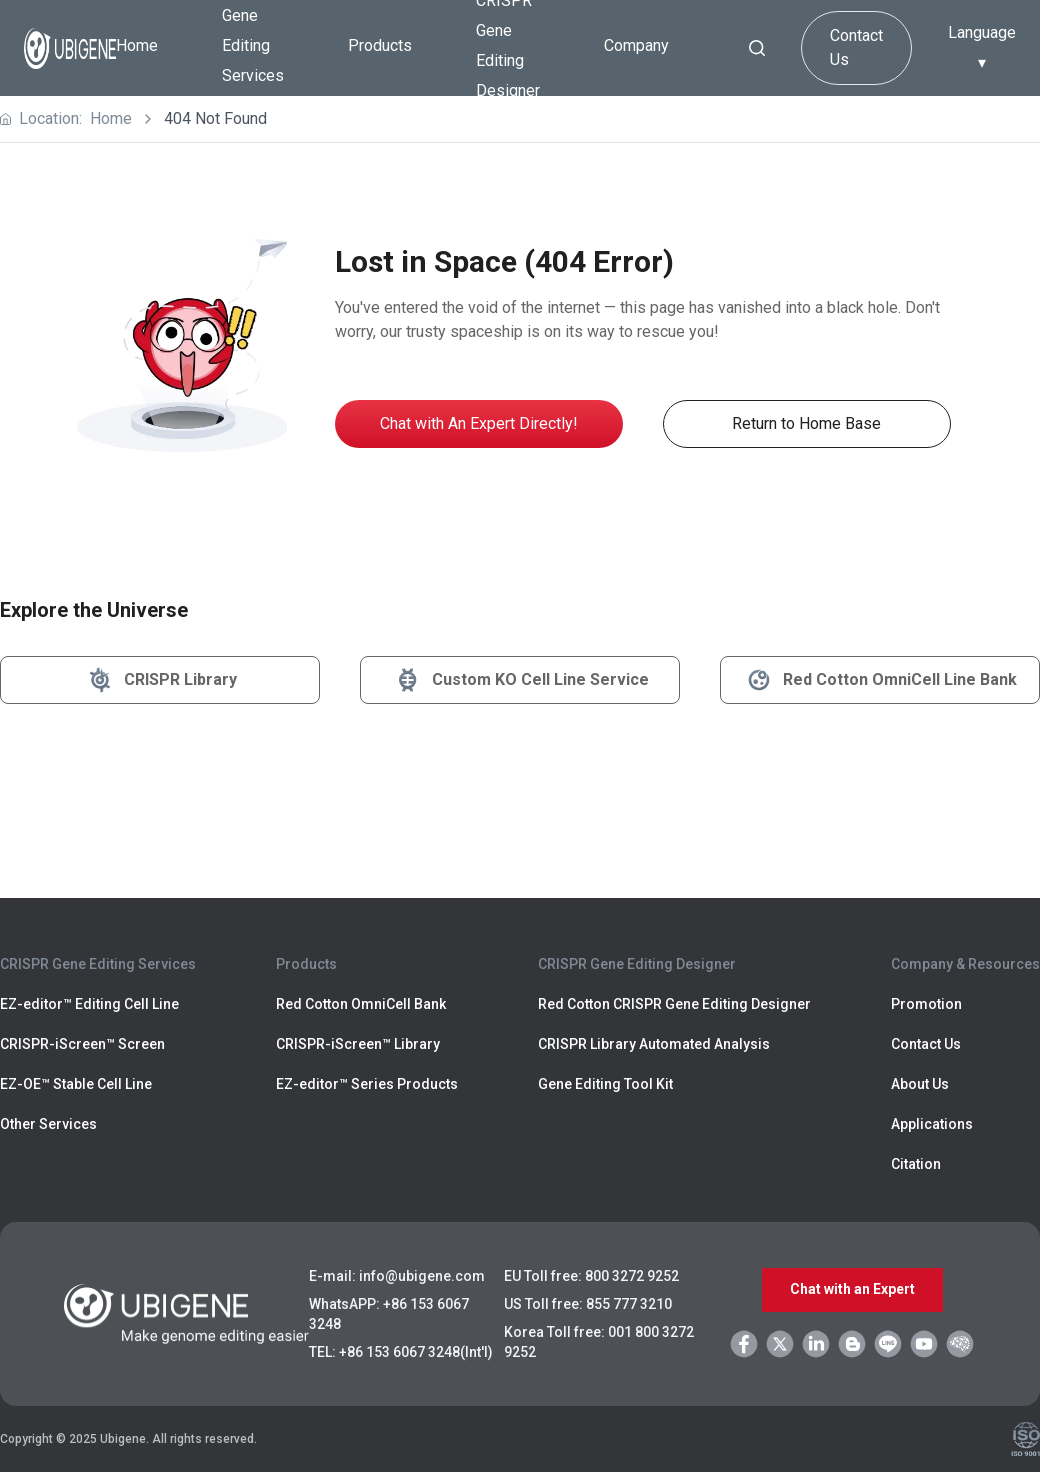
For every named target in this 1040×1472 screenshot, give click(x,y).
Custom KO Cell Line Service (520, 680)
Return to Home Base (806, 423)
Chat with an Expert (852, 1290)
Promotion (926, 1004)
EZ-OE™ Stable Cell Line (76, 1084)
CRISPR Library (160, 680)
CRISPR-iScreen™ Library (358, 1044)
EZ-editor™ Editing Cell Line (89, 1004)
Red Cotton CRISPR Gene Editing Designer (674, 1004)
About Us (920, 1084)
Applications (932, 1124)
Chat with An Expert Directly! (479, 423)
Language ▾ (982, 47)
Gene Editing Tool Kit (605, 1084)
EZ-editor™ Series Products (367, 1084)
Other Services (48, 1124)
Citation (916, 1164)
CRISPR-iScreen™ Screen (82, 1044)
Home (137, 45)
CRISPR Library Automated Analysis (654, 1044)
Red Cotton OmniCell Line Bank (880, 680)
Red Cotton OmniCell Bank (361, 1004)
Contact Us (856, 47)
